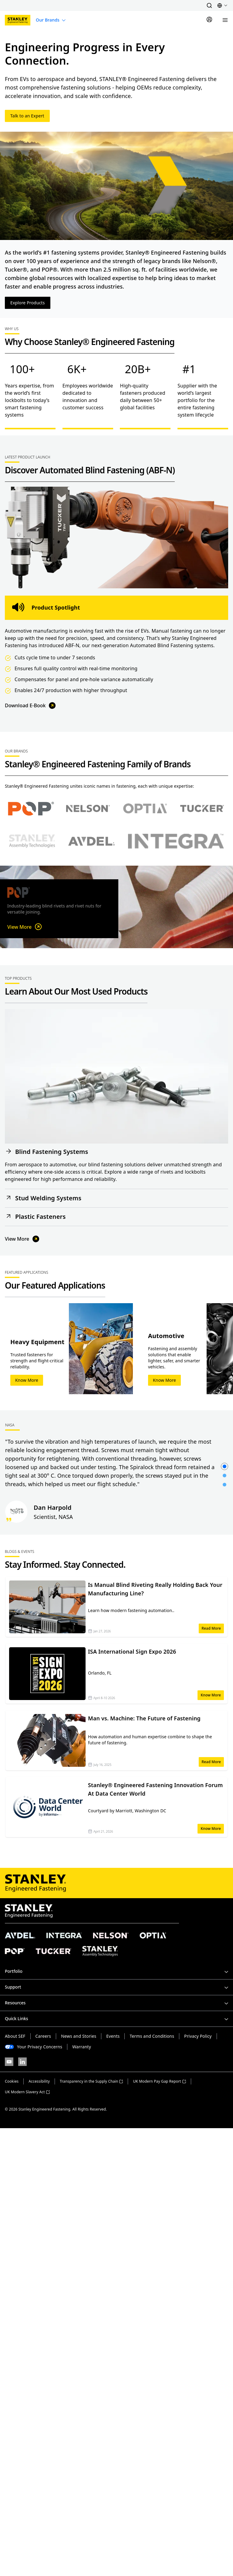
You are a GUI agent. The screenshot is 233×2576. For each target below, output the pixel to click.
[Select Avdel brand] (91, 841)
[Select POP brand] (31, 808)
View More (25, 926)
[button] (209, 5)
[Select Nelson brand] (88, 808)
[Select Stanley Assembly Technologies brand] (32, 841)
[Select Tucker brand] (202, 808)
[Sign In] (209, 20)
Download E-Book (31, 705)
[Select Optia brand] (145, 808)
